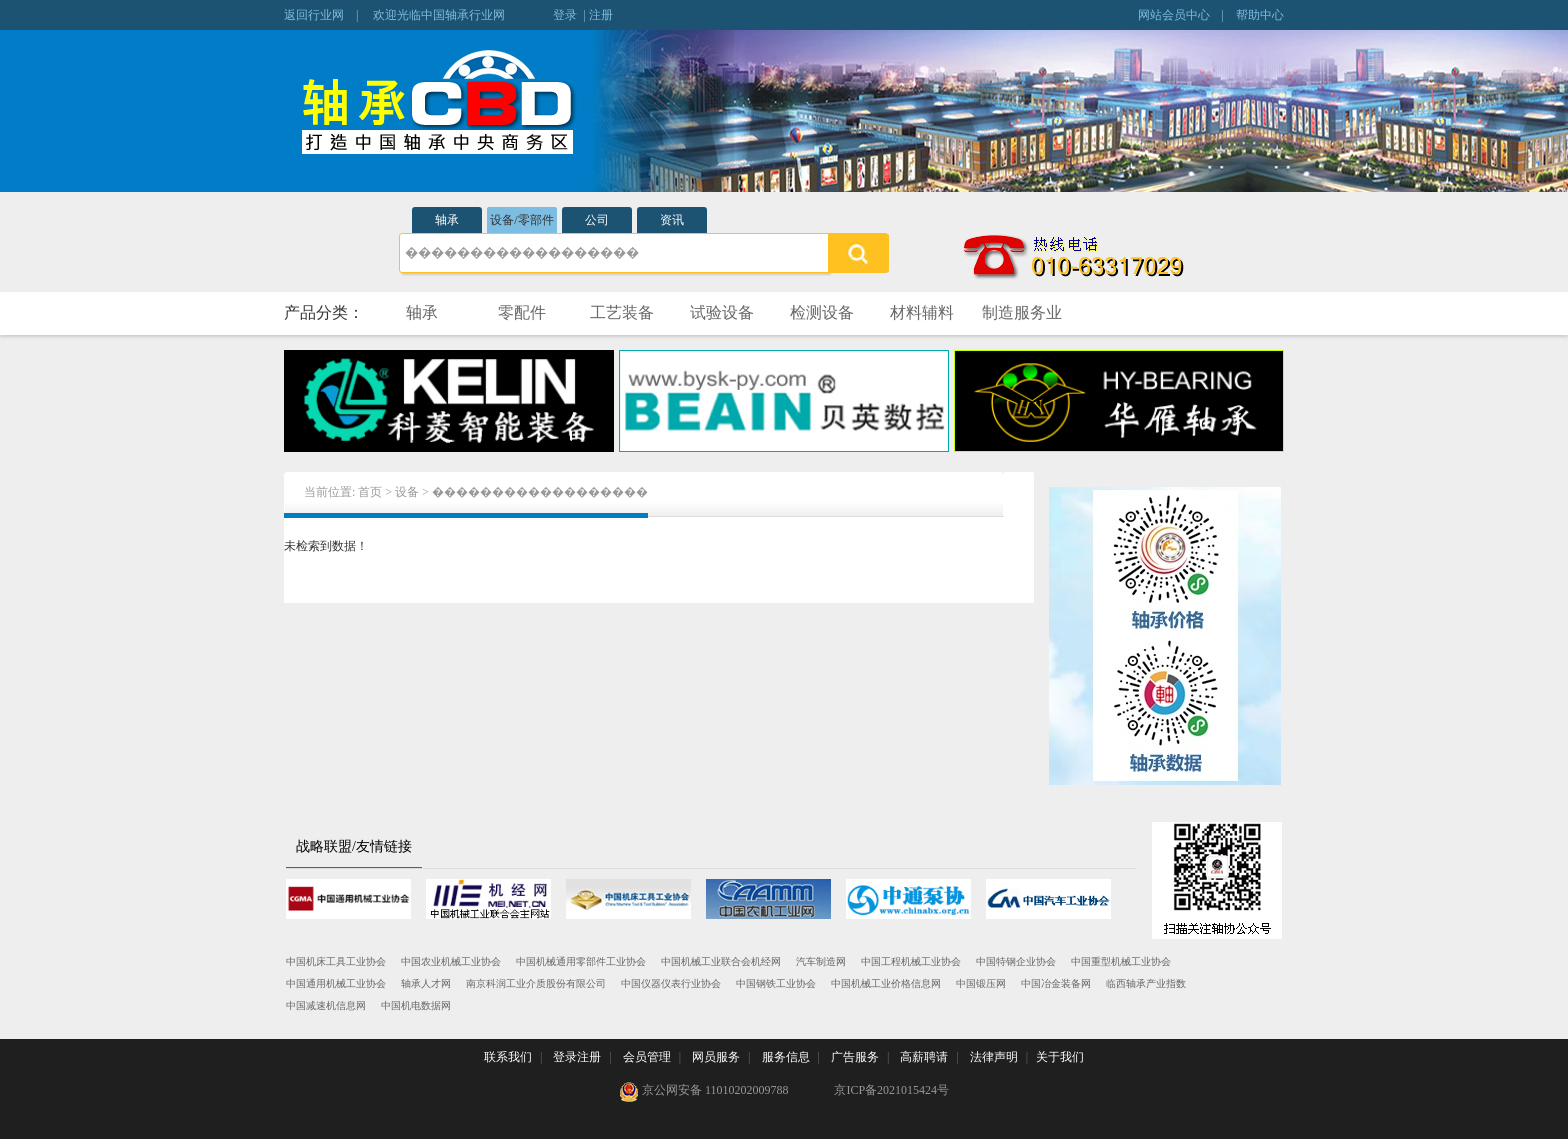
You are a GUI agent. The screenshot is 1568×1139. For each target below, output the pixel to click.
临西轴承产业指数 (1146, 983)
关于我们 (1060, 1057)
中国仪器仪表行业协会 (671, 983)
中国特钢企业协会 (1016, 961)
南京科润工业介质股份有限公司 (536, 983)
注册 (601, 15)
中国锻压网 (981, 983)
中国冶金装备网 (1056, 983)
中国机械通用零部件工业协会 (581, 961)
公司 (597, 220)
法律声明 (994, 1057)
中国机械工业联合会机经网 (721, 961)
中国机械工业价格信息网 (886, 983)
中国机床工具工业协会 (336, 961)
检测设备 (822, 312)
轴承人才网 (426, 983)
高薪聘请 (924, 1057)
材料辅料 (922, 312)
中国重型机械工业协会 (1121, 961)
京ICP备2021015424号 (891, 1090)
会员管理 (647, 1057)
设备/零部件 (521, 220)
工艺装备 (622, 312)
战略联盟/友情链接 (354, 846)
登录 (565, 15)
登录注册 (577, 1057)
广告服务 (855, 1057)
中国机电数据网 (416, 1005)
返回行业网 (314, 15)
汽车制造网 (821, 961)
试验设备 (722, 312)
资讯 (672, 220)
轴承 (447, 220)
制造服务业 (1022, 312)
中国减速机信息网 (326, 1005)
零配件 (522, 312)
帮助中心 (1260, 15)
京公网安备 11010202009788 (704, 1092)
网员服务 (716, 1057)
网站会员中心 (1174, 15)
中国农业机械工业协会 (451, 961)
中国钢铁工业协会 (776, 983)
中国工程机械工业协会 (911, 961)
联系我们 (508, 1057)
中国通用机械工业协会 (336, 983)
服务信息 (786, 1057)
